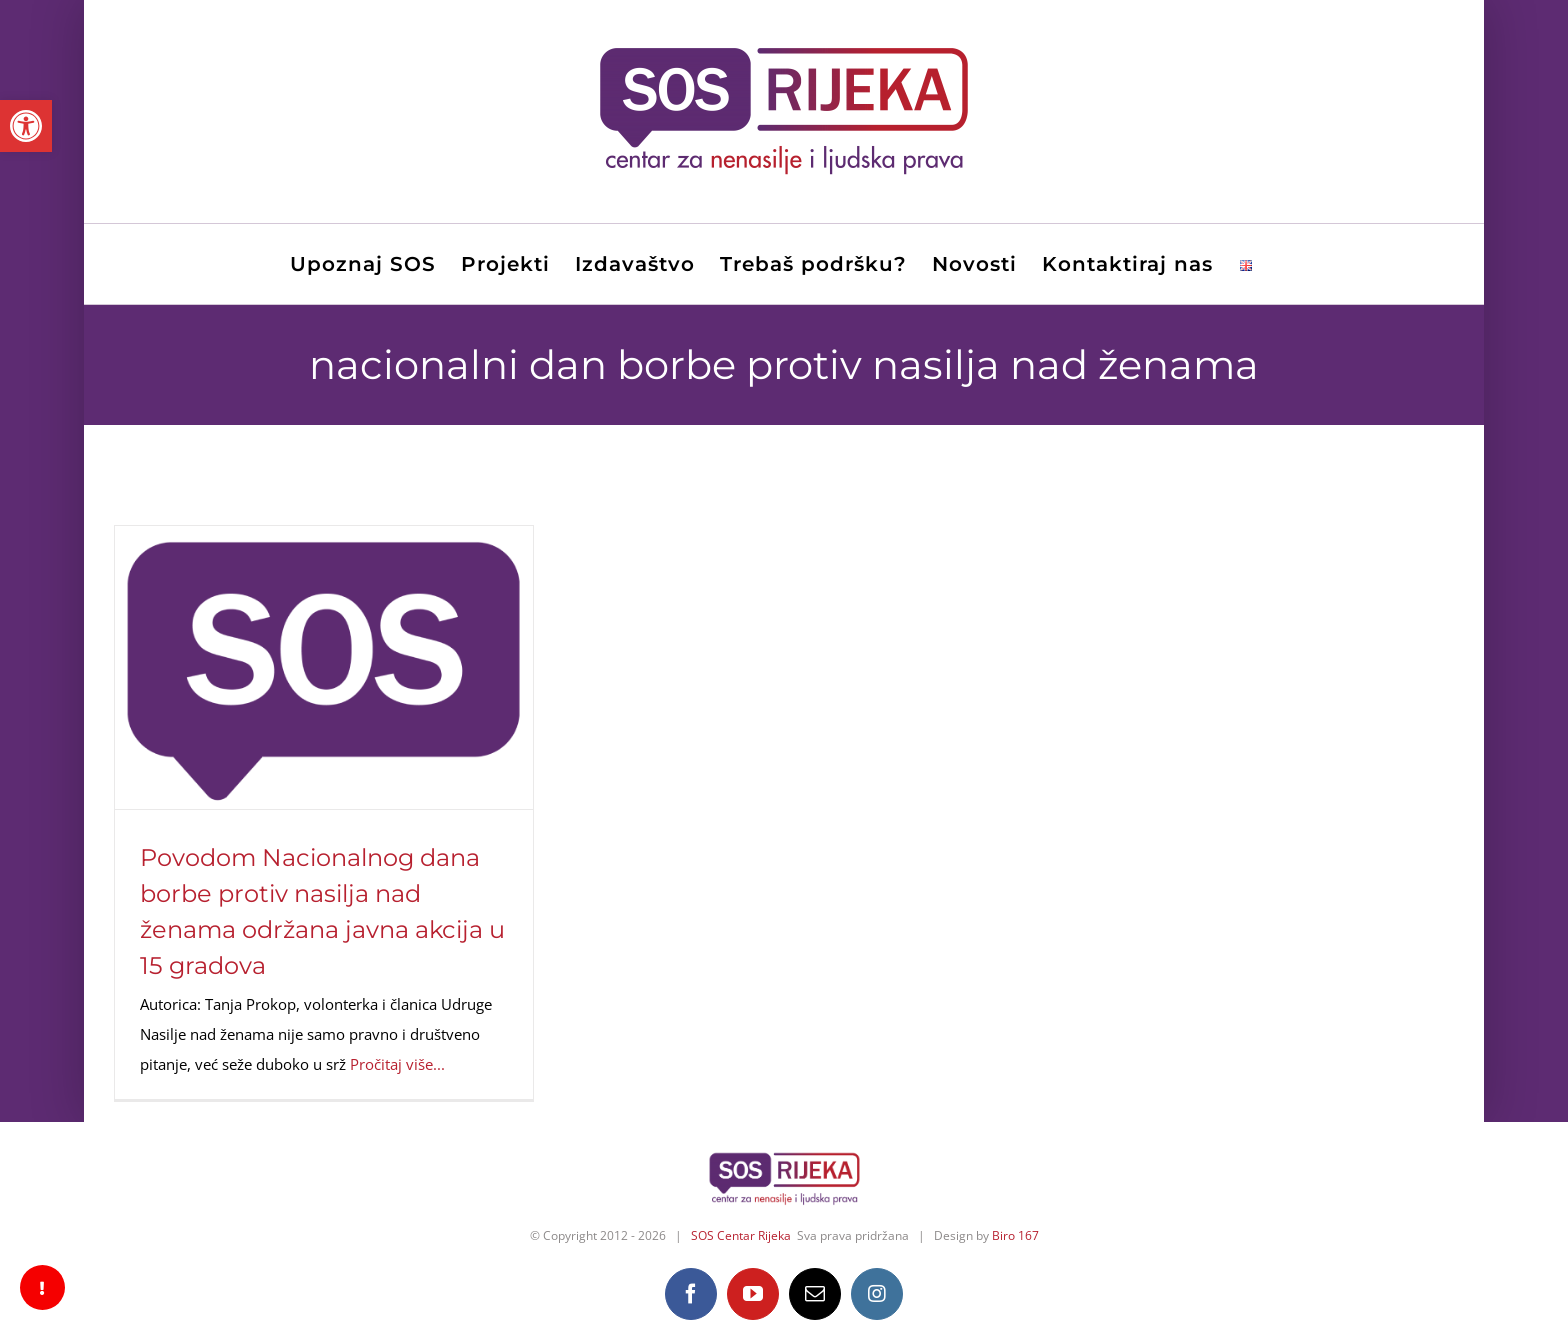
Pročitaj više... (397, 1064)
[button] (26, 126)
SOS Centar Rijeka (741, 1235)
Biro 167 (1015, 1235)
